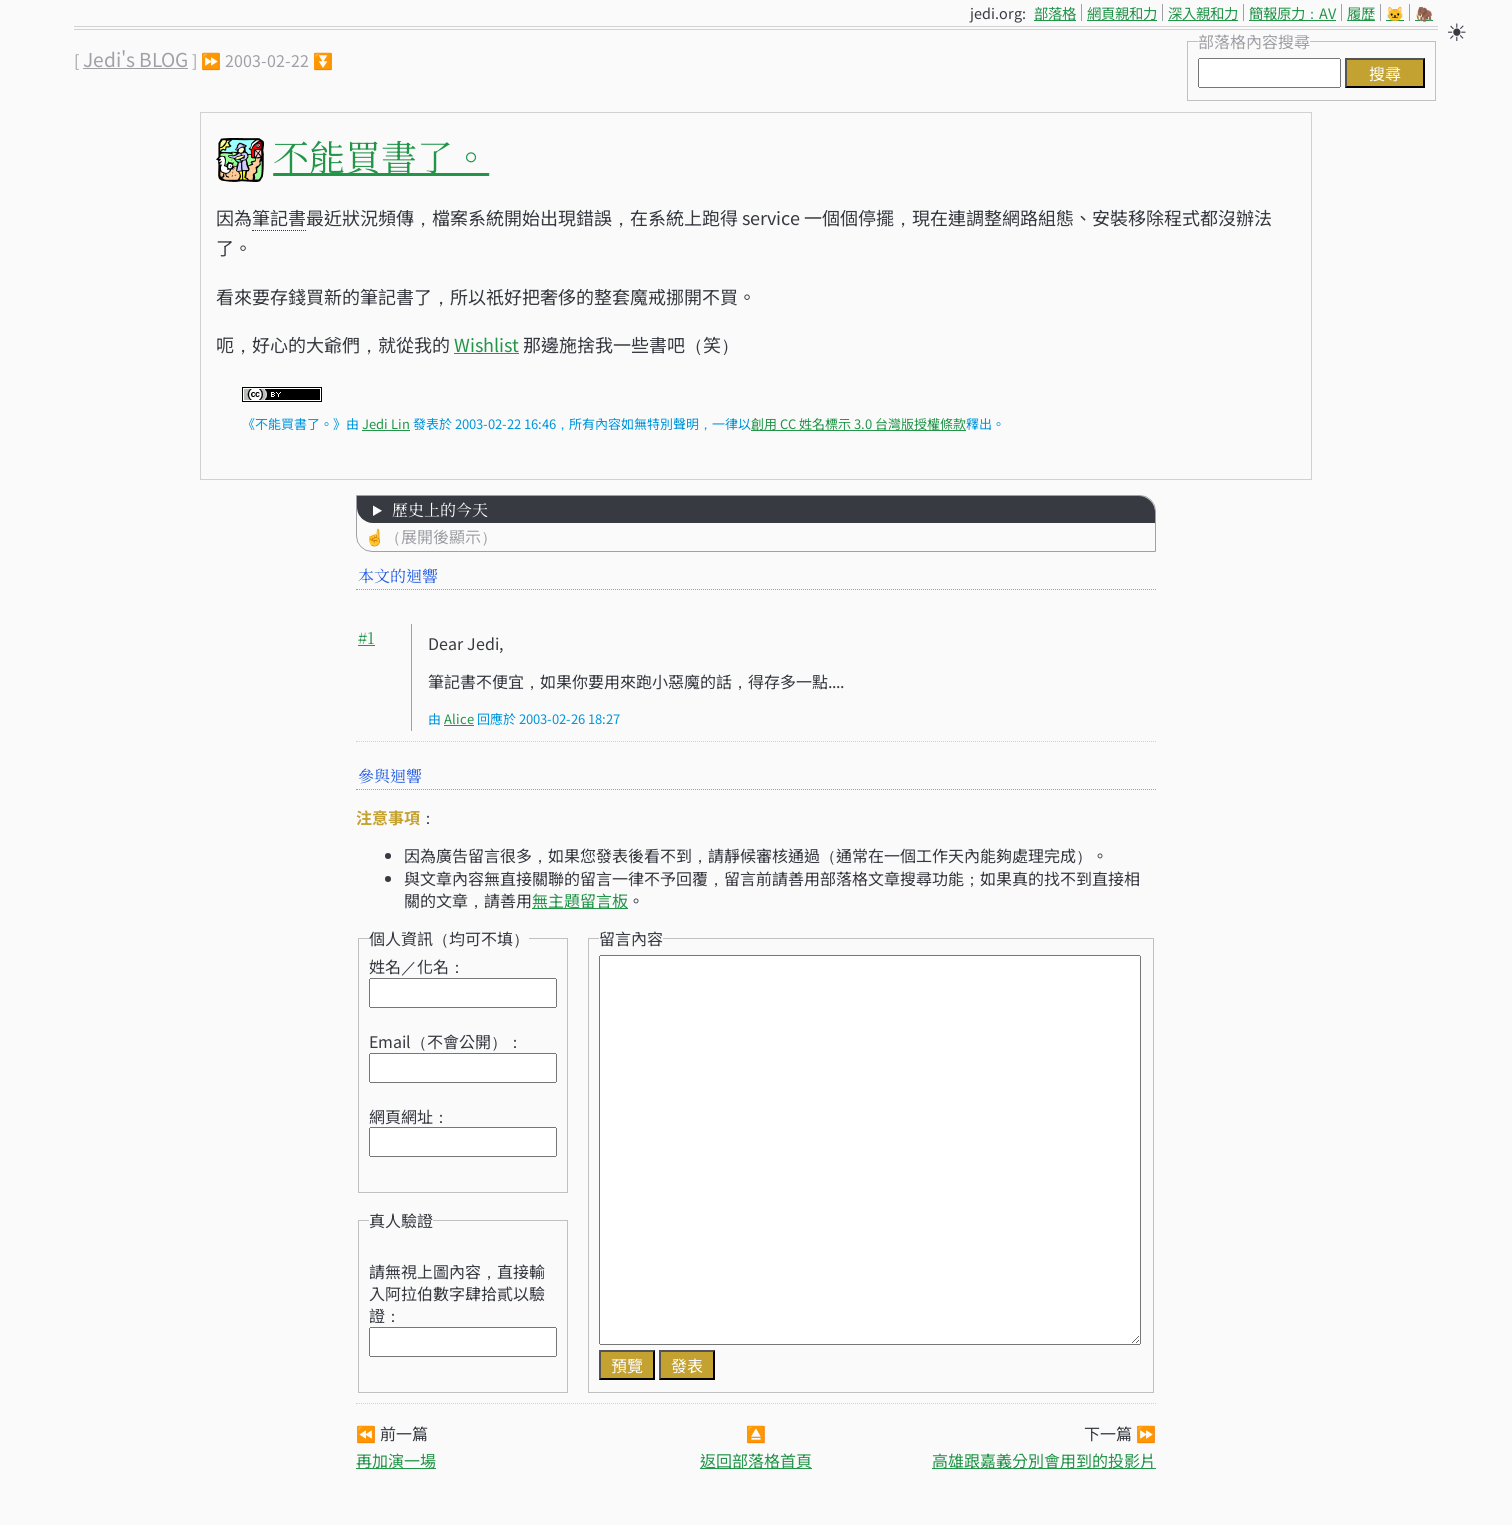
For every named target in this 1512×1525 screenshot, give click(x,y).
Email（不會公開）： (446, 1041)
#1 (366, 637)
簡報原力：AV (1292, 12)
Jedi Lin (386, 423)
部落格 (1055, 12)
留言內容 (631, 938)
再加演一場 (396, 1460)
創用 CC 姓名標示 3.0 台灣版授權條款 (858, 423)
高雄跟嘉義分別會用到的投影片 (1044, 1460)
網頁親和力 (1122, 12)
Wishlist (486, 344)
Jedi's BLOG (135, 59)
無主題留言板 (580, 900)
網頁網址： (409, 1116)
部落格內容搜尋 (1254, 41)
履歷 (1361, 12)
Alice (459, 718)
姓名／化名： (417, 966)
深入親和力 (1203, 12)
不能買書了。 (381, 155)
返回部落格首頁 (756, 1460)
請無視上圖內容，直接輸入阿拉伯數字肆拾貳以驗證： (457, 1293)
